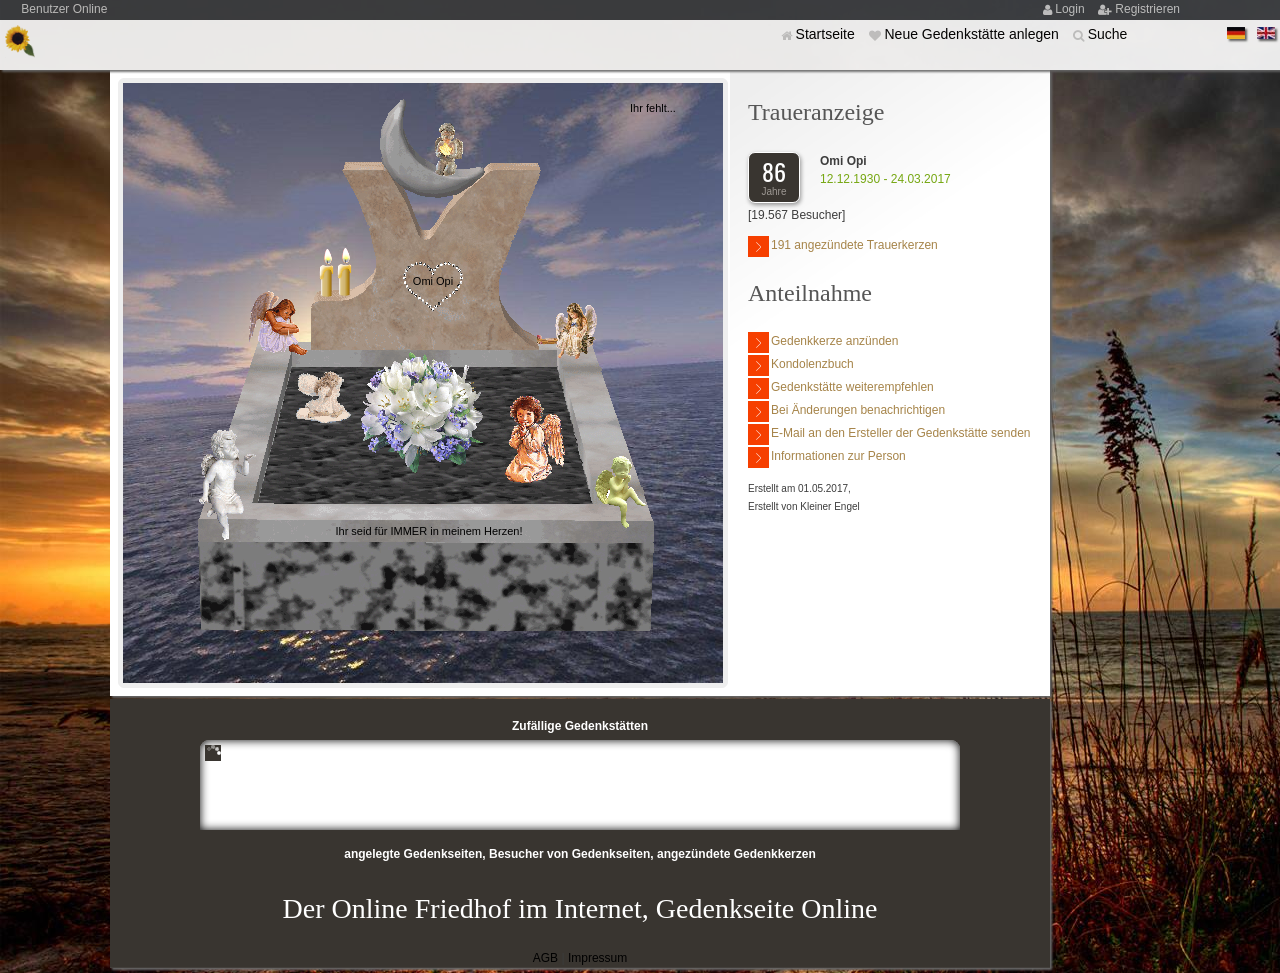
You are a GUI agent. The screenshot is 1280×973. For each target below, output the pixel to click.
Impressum (597, 958)
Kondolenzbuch (801, 365)
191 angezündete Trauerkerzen (843, 246)
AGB (545, 958)
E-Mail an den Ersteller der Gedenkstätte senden (889, 434)
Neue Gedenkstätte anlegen (973, 34)
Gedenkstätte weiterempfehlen (841, 388)
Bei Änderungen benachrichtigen (846, 411)
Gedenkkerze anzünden (823, 342)
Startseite (827, 34)
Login (1071, 9)
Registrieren (1147, 9)
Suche (1108, 34)
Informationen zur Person (827, 457)
